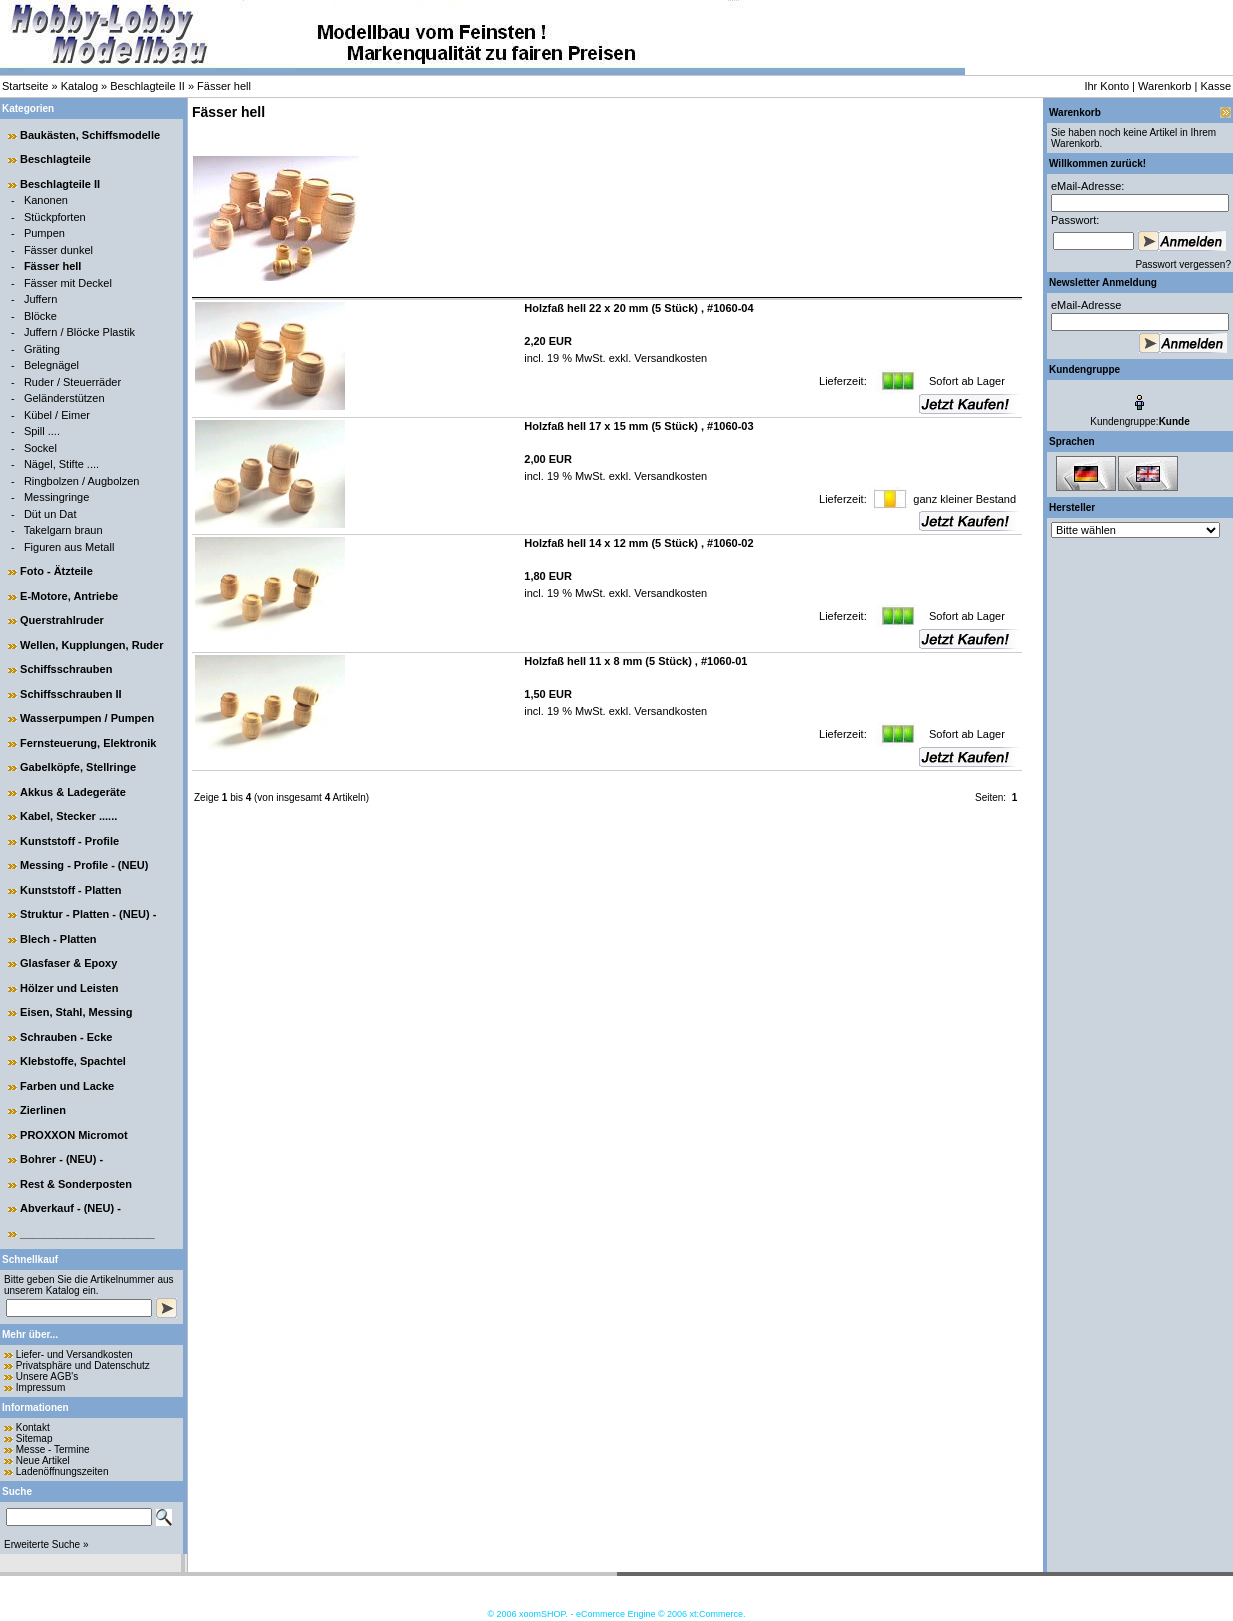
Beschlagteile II (147, 86)
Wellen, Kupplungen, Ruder (91, 645)
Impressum (40, 1387)
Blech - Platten (58, 939)
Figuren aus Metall (69, 547)
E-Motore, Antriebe (69, 596)
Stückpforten (55, 217)
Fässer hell (224, 86)
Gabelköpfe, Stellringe (78, 767)
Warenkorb (1164, 86)
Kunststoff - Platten (70, 890)
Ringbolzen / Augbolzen (82, 481)
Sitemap (34, 1438)
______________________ (87, 1233)
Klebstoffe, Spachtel (73, 1061)
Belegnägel (51, 365)
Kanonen (46, 200)
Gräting (42, 349)
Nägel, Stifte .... (61, 464)
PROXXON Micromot (74, 1135)
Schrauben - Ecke (66, 1037)
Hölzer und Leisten (69, 988)
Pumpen (44, 233)
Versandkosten (669, 358)
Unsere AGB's (47, 1376)
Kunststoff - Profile (69, 841)
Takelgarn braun (63, 530)
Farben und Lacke (67, 1086)
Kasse (1215, 86)
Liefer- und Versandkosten (74, 1354)
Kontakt (33, 1427)
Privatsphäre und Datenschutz (83, 1365)
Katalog (79, 86)
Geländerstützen (64, 398)
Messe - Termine (53, 1449)
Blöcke (40, 316)
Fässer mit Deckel (68, 283)
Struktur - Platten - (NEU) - (88, 914)
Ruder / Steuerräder (72, 382)
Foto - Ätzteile (56, 571)
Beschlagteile (55, 159)
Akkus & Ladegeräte (73, 792)
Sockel (40, 448)
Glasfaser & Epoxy (68, 963)
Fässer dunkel (58, 250)
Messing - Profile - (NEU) (84, 865)
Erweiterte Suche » (46, 1544)
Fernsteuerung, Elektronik (88, 743)
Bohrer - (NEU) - (61, 1159)
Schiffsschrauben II (70, 694)
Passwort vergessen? (1183, 264)
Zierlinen (43, 1110)
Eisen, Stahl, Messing (76, 1012)
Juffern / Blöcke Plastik (79, 332)
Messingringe (56, 497)
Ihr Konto (1106, 86)
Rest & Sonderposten (76, 1184)
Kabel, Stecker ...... (68, 816)
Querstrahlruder (62, 620)
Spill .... (42, 431)
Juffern (40, 299)
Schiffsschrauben (66, 669)
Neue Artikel (43, 1460)
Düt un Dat (50, 514)
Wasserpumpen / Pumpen (87, 718)
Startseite (25, 86)
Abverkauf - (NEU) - (70, 1208)
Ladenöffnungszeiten (62, 1471)
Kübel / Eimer (57, 415)
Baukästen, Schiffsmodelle (90, 135)
